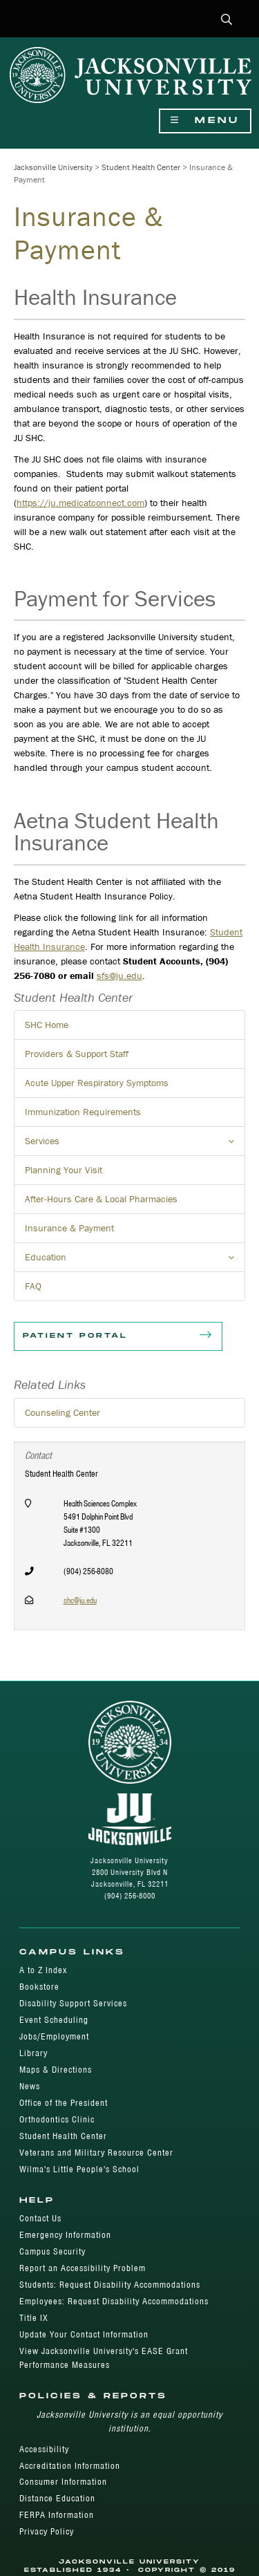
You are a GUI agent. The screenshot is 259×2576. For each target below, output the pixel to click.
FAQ (33, 1286)
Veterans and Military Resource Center (96, 2152)
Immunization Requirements (83, 1111)
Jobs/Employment (54, 2036)
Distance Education (57, 2498)
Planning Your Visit (63, 1170)
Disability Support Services (73, 2003)
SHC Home (46, 1024)
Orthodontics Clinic (57, 2119)
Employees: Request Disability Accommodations (114, 2301)
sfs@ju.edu (119, 975)
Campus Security (52, 2251)
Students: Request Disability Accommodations (109, 2284)
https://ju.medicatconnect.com (80, 502)
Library (33, 2053)
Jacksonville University (53, 167)
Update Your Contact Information (83, 2334)
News (29, 2086)
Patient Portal (118, 1336)
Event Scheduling (53, 2020)
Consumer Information (63, 2482)
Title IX (33, 2318)
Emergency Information (65, 2235)
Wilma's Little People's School (79, 2169)
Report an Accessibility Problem (82, 2268)
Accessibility (44, 2449)
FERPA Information (56, 2515)
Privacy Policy (46, 2531)
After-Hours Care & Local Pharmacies (101, 1199)
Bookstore (39, 1986)
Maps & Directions (55, 2069)
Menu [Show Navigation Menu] (205, 120)
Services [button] (135, 1145)
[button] (227, 20)
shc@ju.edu (80, 1600)
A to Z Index (43, 1970)
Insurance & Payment (69, 1228)
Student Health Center (141, 167)
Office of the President (63, 2103)
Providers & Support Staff (76, 1053)
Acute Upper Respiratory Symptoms (97, 1082)
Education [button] (135, 1261)
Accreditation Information (69, 2466)
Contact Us (40, 2218)
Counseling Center (62, 1412)
